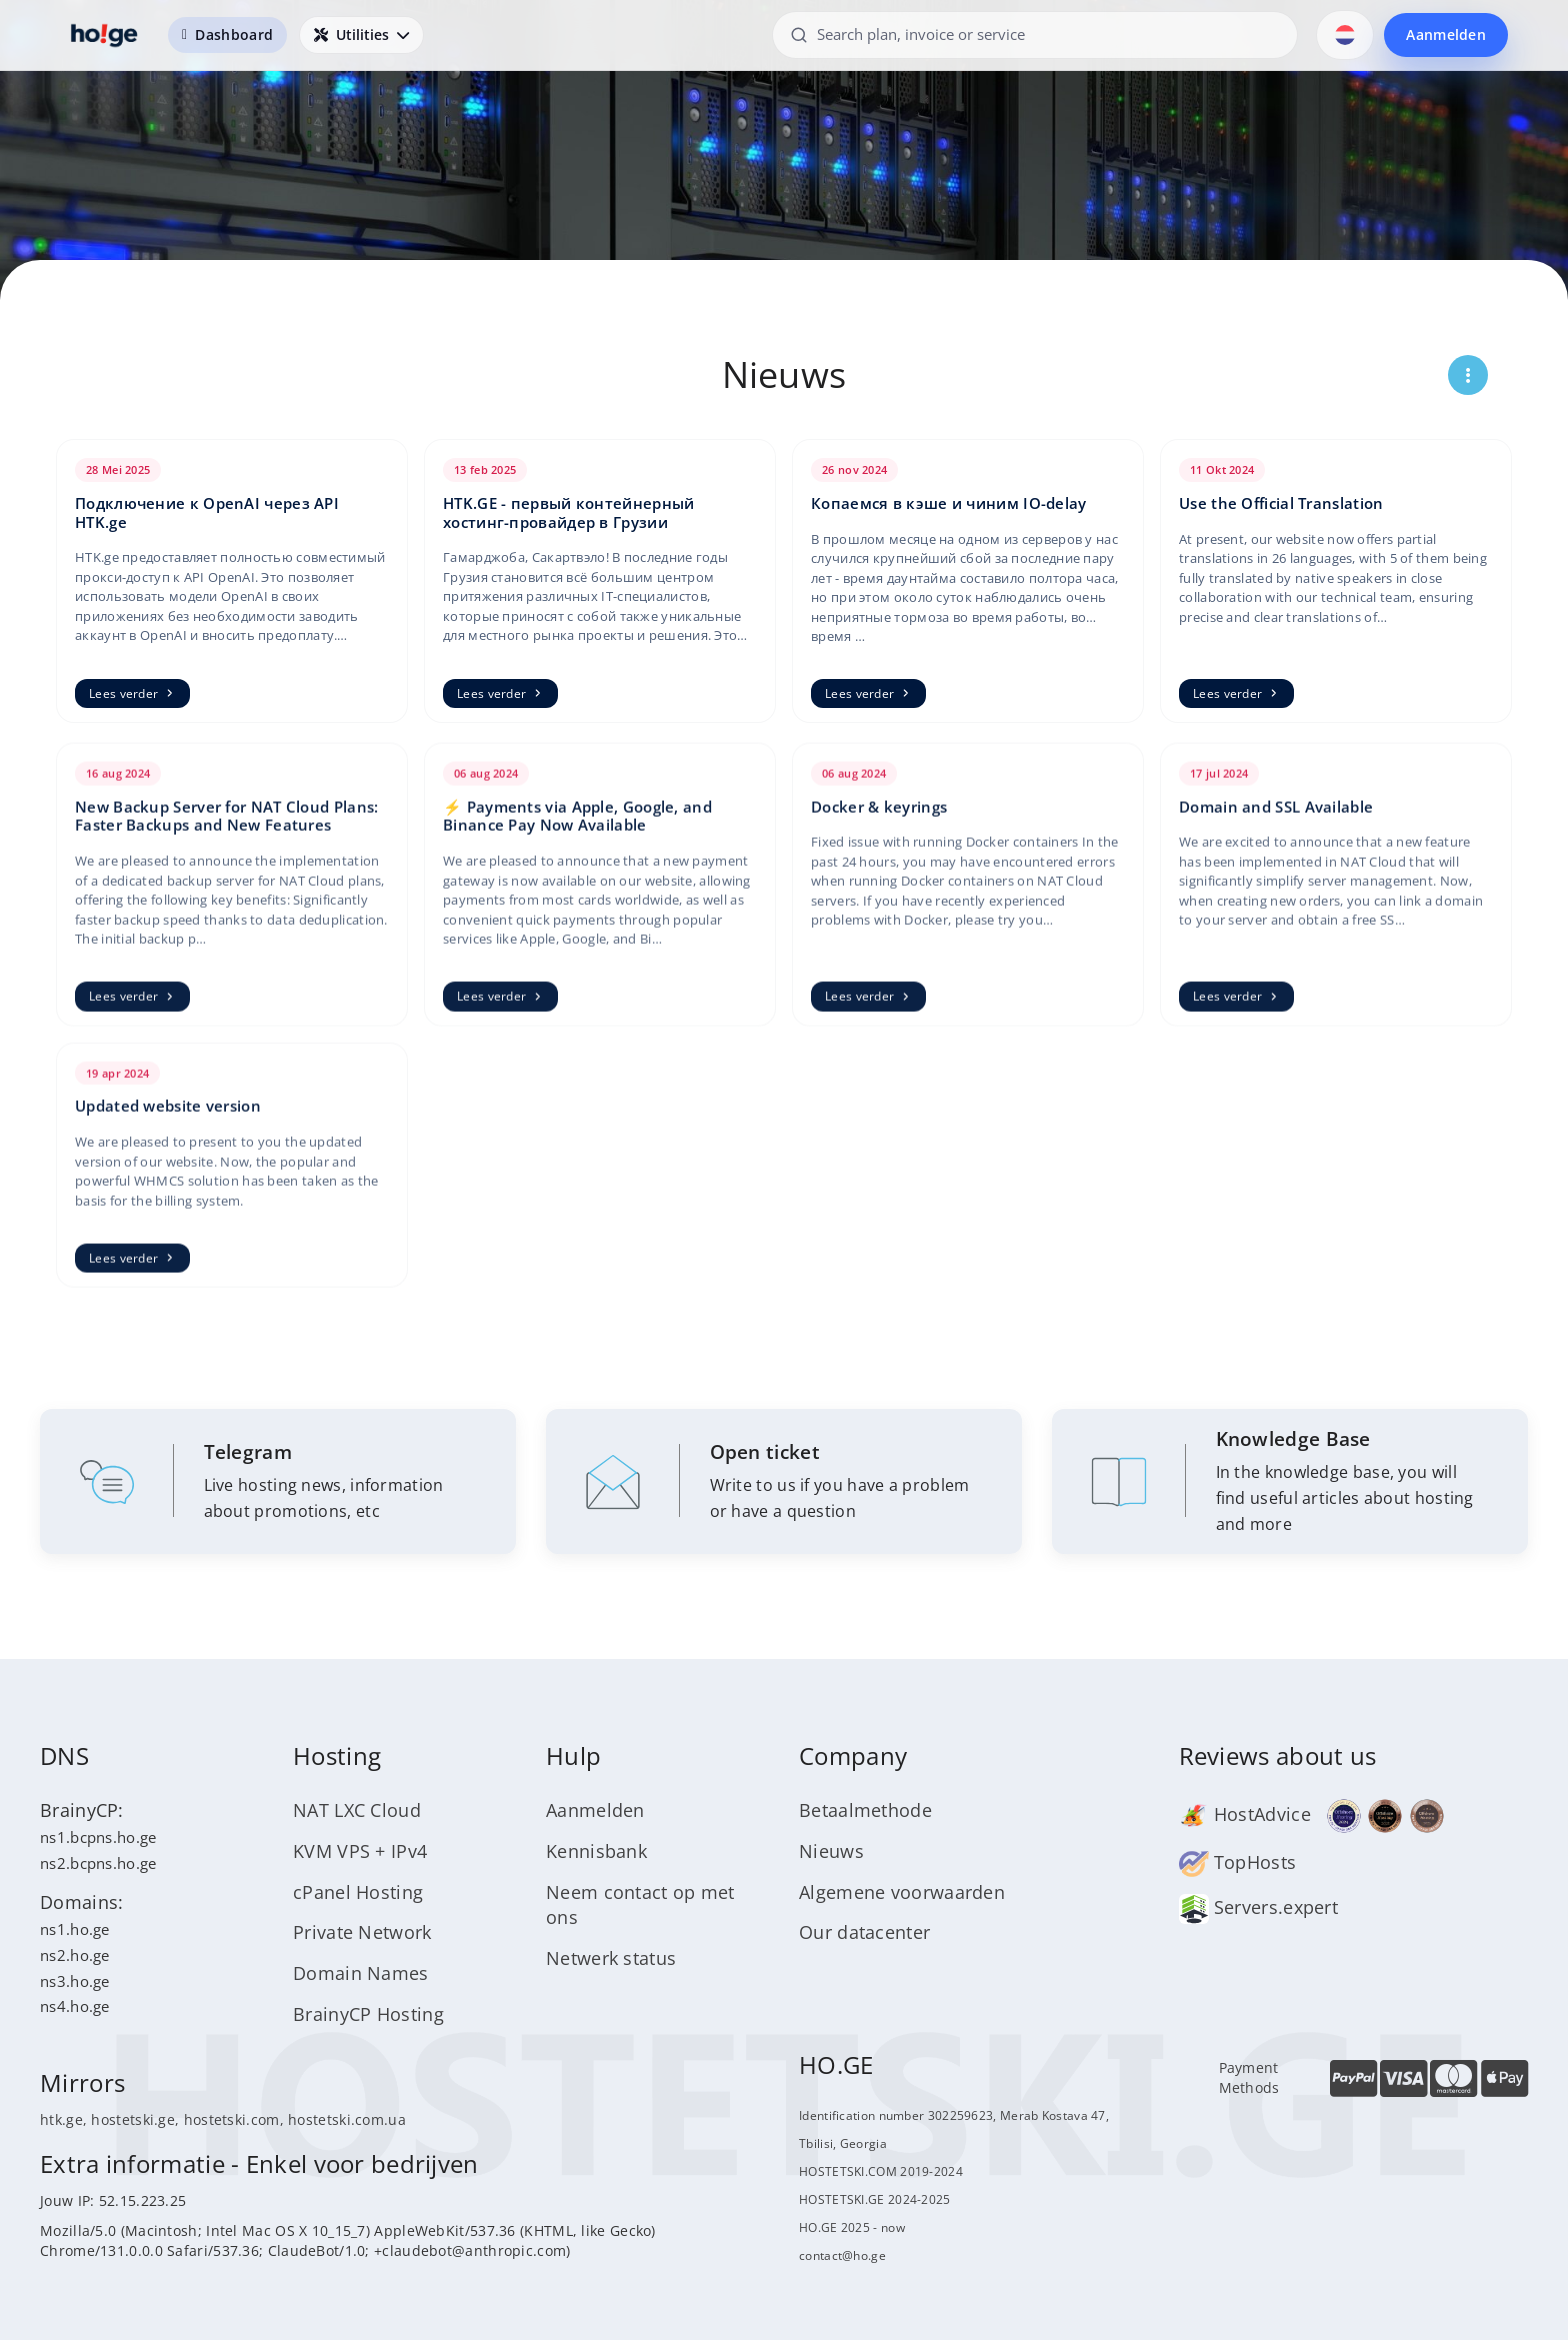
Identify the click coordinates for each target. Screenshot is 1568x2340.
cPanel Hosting (358, 1892)
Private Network (362, 1932)
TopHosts (1238, 1862)
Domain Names (361, 1973)
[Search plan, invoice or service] (1035, 34)
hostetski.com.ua (347, 2119)
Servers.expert (1259, 1907)
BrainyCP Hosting (368, 2014)
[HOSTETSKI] (105, 35)
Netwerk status (611, 1958)
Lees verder (132, 693)
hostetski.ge (133, 2119)
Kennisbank (596, 1851)
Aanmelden (1446, 34)
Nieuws (831, 1851)
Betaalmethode (865, 1810)
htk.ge (61, 2119)
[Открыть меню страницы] (1468, 375)
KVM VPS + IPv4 (360, 1851)
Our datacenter (864, 1932)
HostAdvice (1245, 1814)
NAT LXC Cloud (357, 1810)
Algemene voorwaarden (902, 1892)
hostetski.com (232, 2119)
